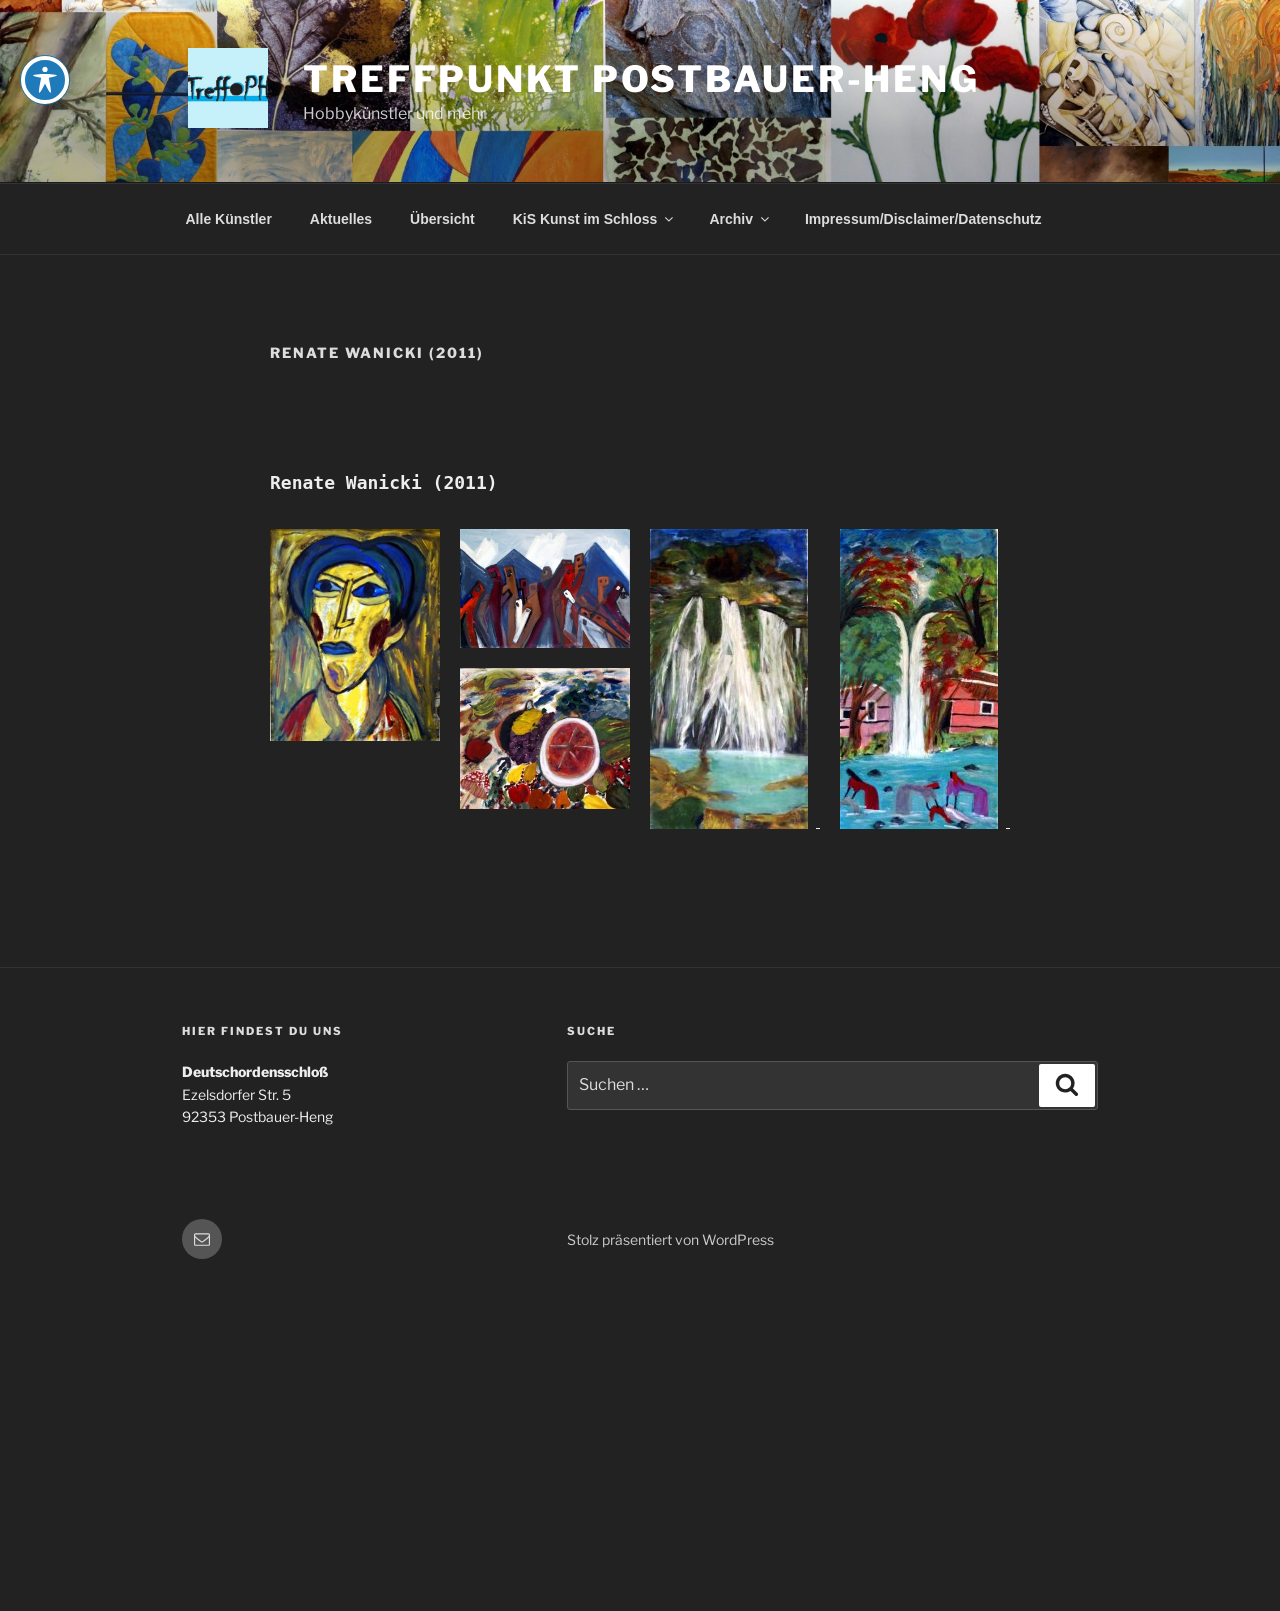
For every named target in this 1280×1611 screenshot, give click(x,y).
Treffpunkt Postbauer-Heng (641, 79)
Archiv (740, 219)
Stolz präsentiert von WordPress (670, 1239)
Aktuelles (341, 219)
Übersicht (442, 219)
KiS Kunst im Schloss (595, 219)
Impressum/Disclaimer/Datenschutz (923, 219)
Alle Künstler (229, 219)
